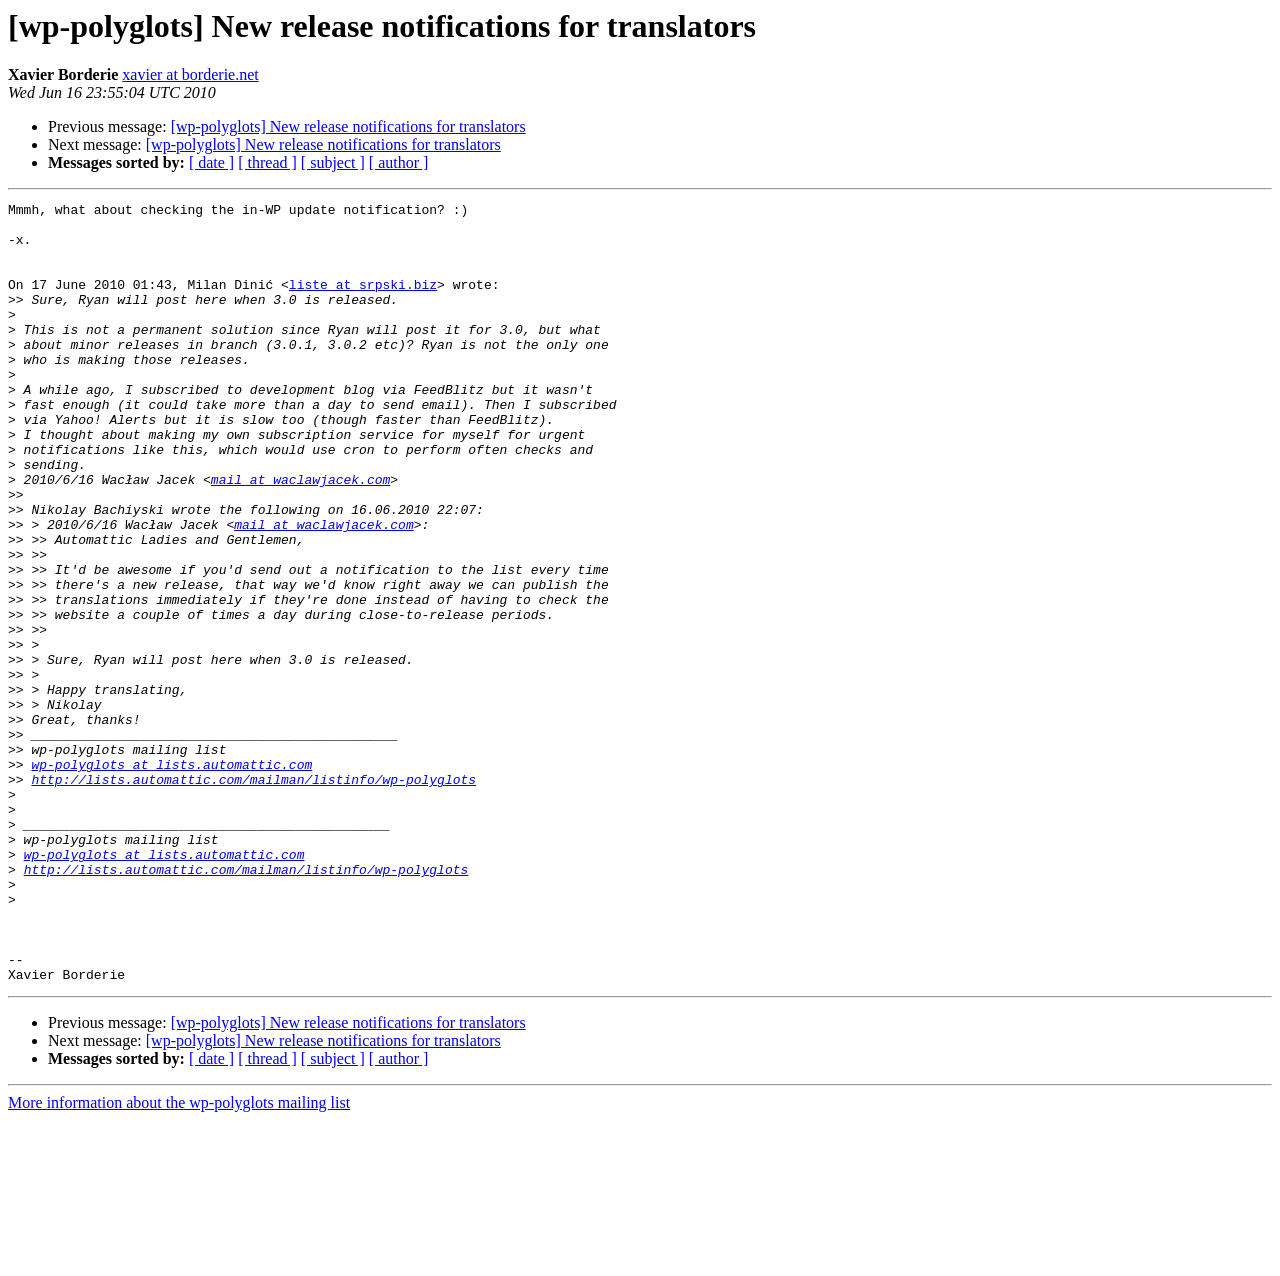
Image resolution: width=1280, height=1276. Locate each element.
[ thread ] (267, 162)
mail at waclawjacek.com (300, 536)
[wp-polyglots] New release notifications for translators (348, 126)
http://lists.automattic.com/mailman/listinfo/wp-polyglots (253, 896)
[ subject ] (333, 162)
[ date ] (211, 162)
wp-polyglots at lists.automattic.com (171, 878)
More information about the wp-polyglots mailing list (179, 1258)
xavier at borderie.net (190, 74)
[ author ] (399, 162)
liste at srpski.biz (363, 302)
